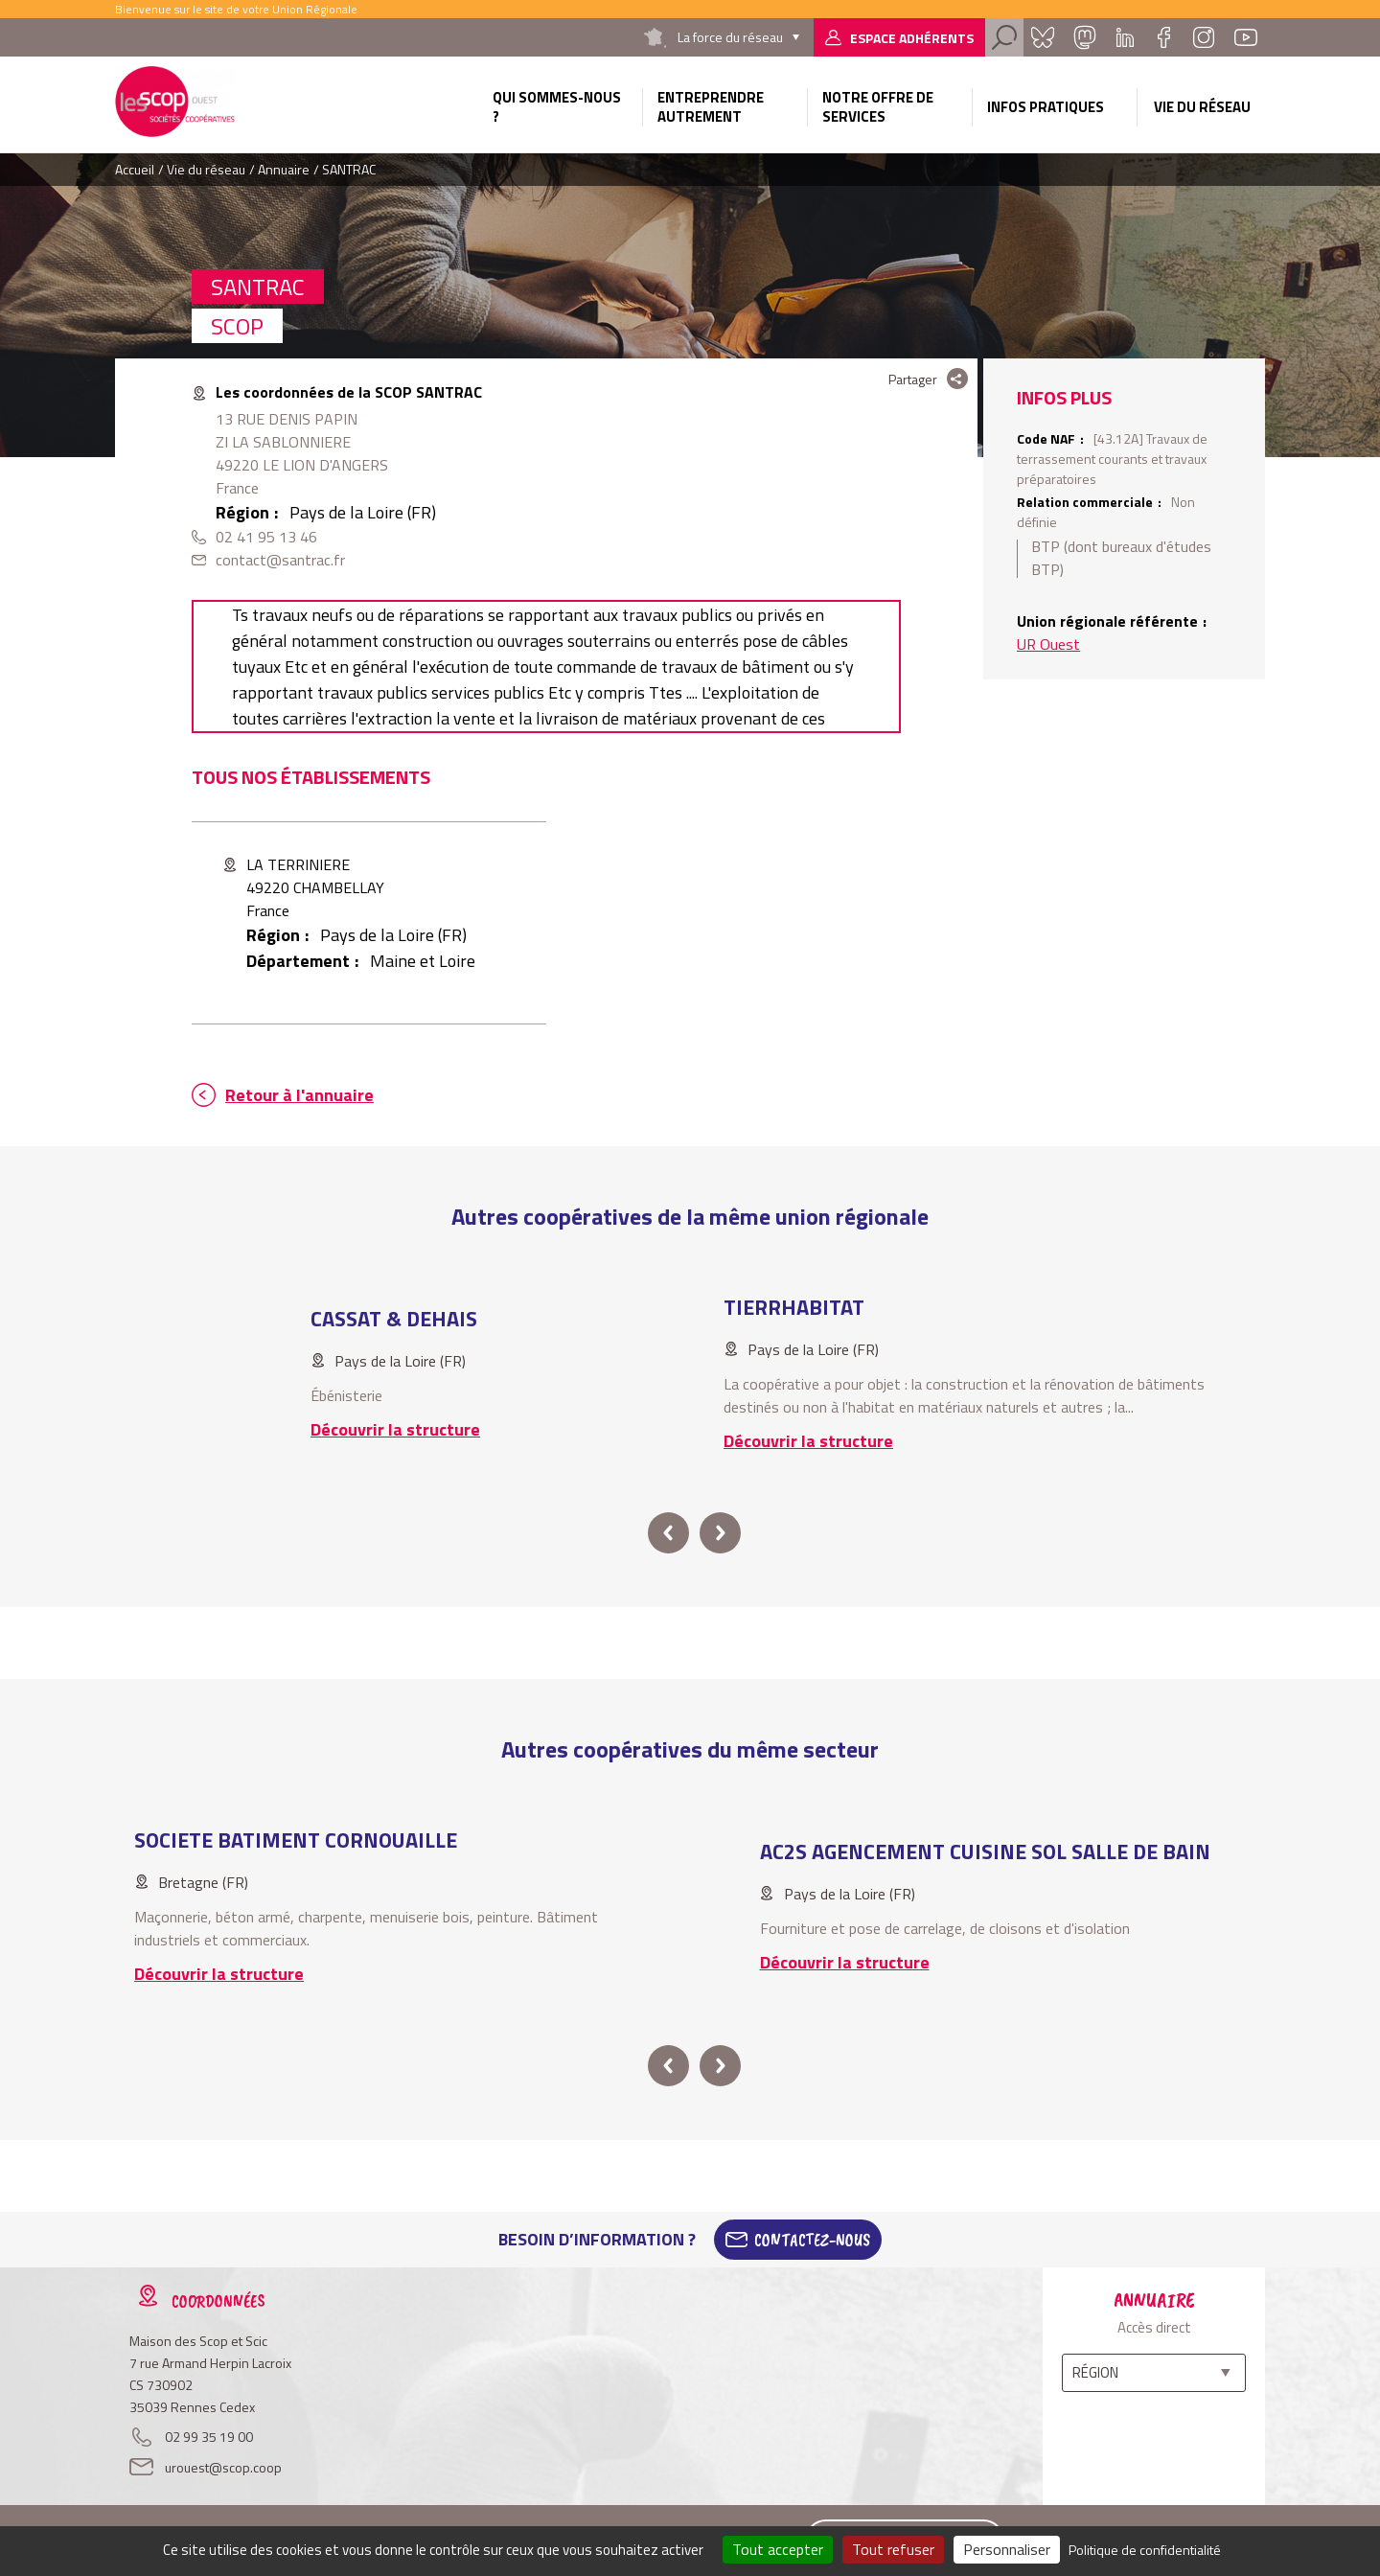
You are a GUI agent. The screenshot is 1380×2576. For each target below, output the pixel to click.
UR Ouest (1048, 644)
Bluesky (1043, 37)
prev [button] (668, 1532)
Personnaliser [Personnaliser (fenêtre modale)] (1006, 2549)
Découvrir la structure (395, 1429)
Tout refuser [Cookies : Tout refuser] (893, 2549)
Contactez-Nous (812, 2239)
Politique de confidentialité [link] (1145, 2550)
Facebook (1163, 37)
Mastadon (1085, 37)
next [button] (720, 1532)
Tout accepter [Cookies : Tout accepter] (777, 2549)
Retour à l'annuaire (299, 1095)
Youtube (1246, 37)
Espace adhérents (912, 38)
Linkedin (1125, 37)
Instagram (1203, 37)
